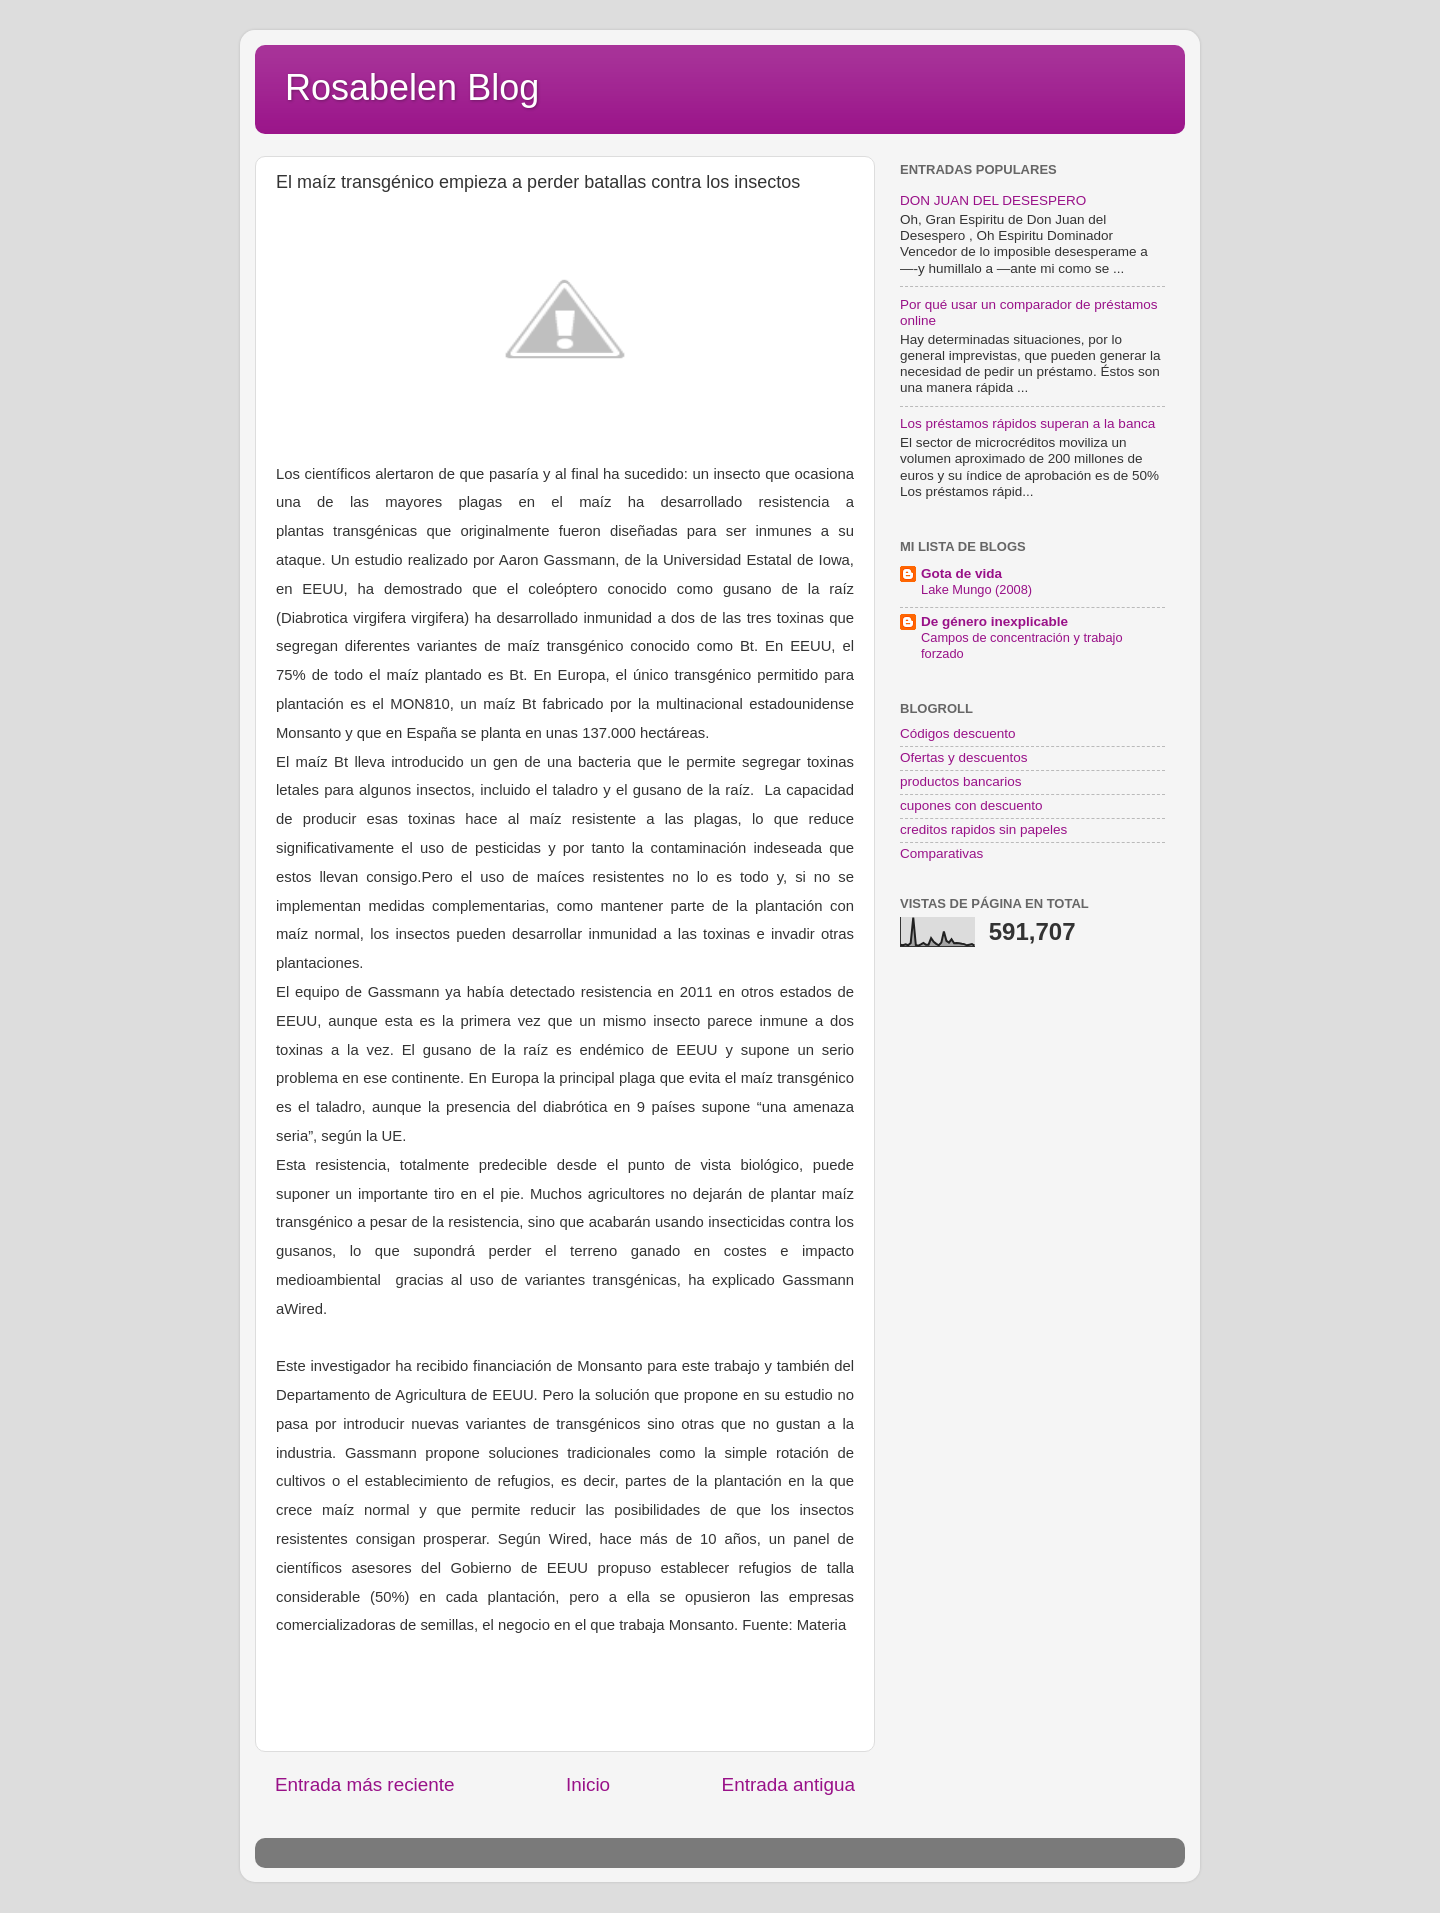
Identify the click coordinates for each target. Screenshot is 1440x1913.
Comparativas (941, 853)
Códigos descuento (958, 733)
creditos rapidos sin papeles (983, 829)
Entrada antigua (788, 1784)
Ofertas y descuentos (964, 757)
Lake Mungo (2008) (976, 589)
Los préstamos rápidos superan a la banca (1027, 423)
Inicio (588, 1784)
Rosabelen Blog (412, 87)
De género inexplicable (994, 621)
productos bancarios (961, 781)
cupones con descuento (971, 805)
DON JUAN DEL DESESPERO (993, 200)
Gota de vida (961, 573)
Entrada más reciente (365, 1784)
